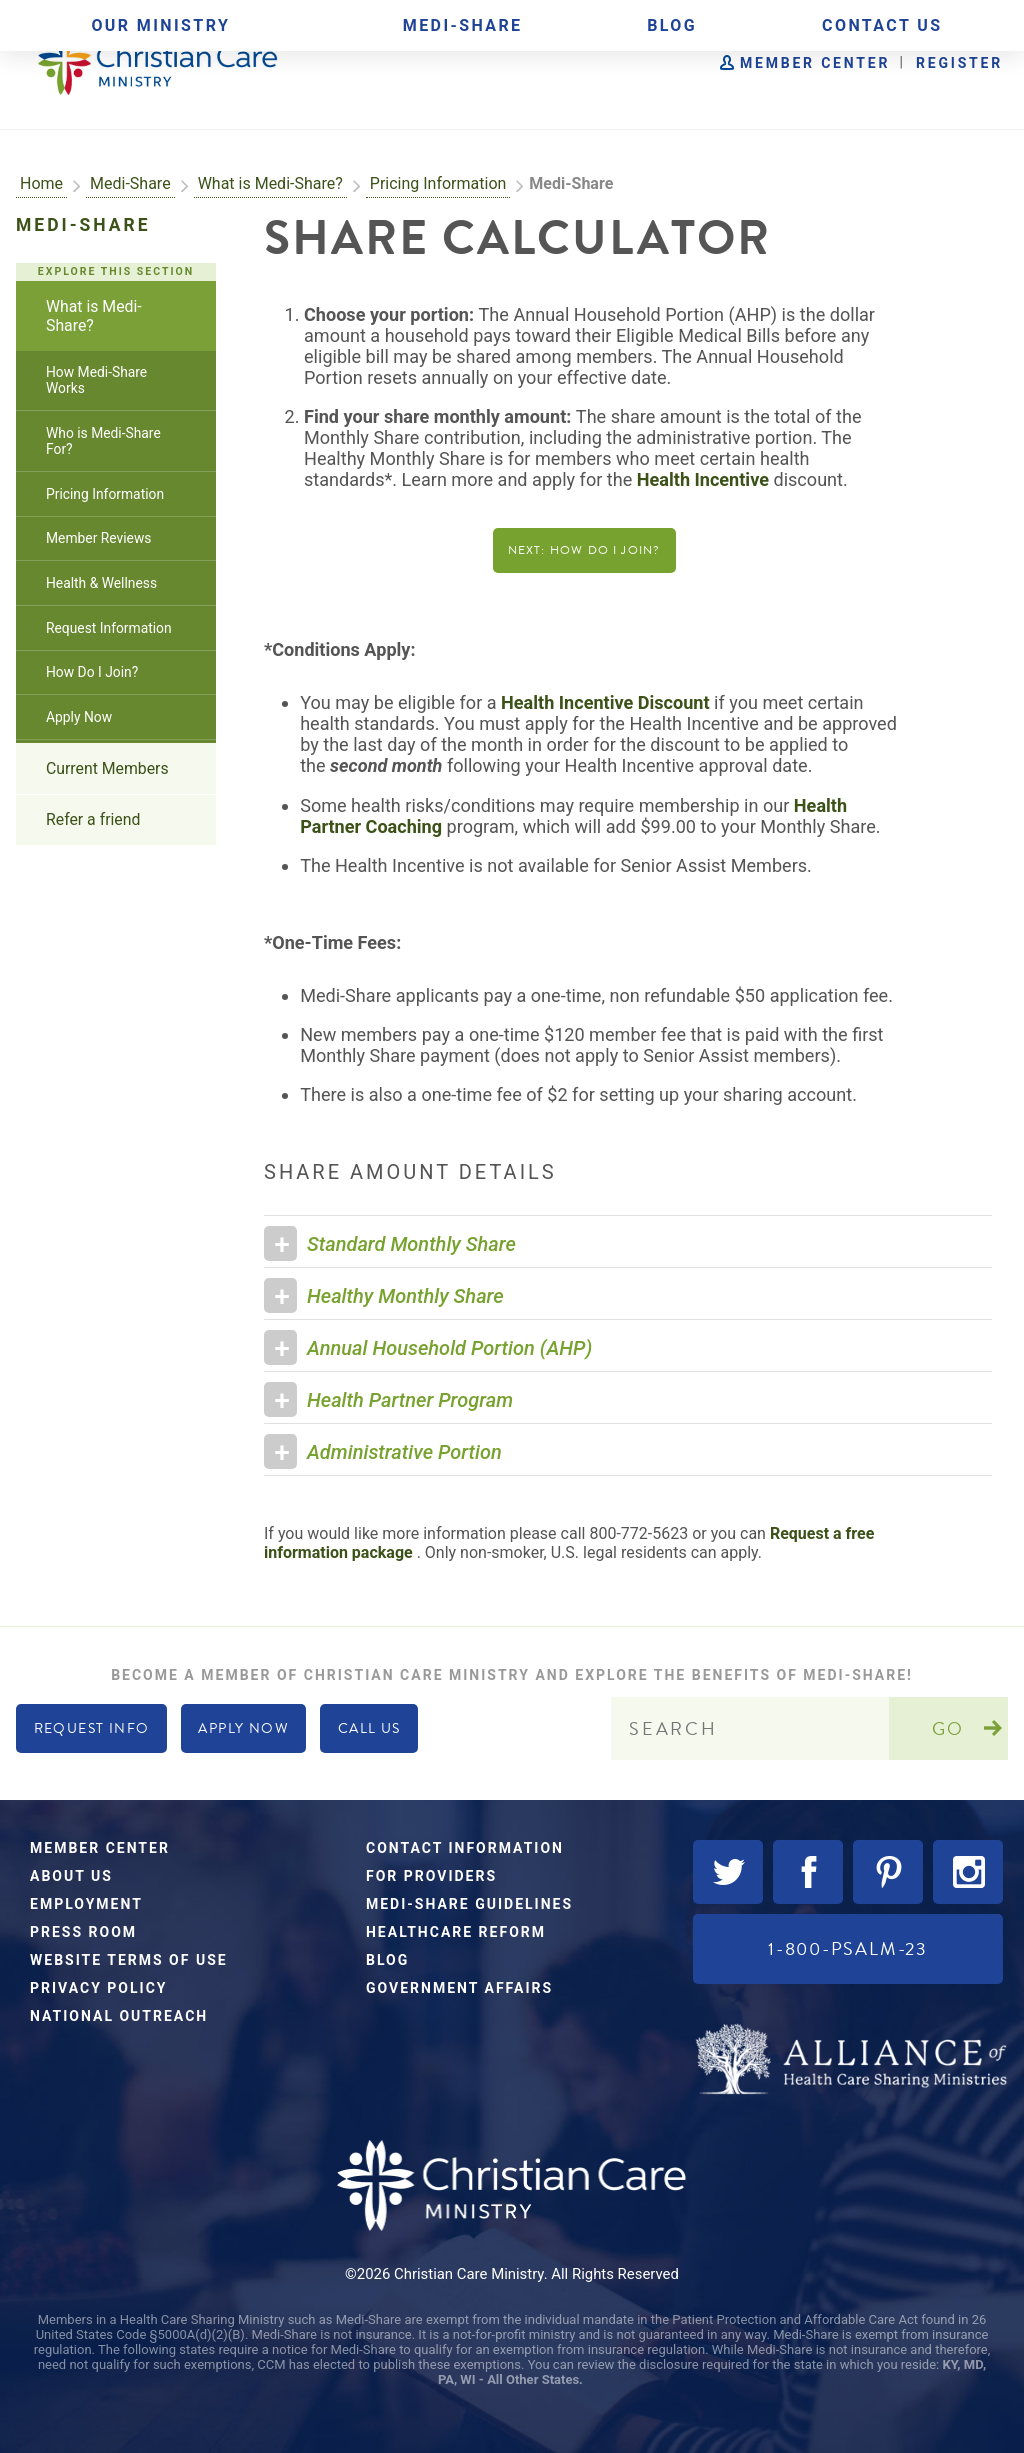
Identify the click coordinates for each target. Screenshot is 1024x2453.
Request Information (109, 628)
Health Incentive (703, 479)
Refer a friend (93, 819)
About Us (71, 1876)
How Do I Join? (92, 672)
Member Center (815, 63)
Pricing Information (438, 183)
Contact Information (465, 1848)
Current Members (107, 768)
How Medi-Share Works (96, 380)
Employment (86, 1904)
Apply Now (79, 717)
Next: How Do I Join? (584, 550)
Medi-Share (463, 25)
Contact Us (882, 25)
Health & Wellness (101, 583)
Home (41, 183)
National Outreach (119, 2016)
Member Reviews (98, 538)
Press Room (83, 1932)
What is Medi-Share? (270, 183)
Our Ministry (160, 25)
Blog (672, 25)
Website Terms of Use (129, 1960)
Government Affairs (459, 1988)
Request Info (92, 1728)
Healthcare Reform (456, 1932)
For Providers (431, 1876)
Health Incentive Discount (605, 702)
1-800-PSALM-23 (848, 1948)
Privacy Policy (99, 1988)
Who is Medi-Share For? (103, 441)
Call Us (369, 1728)
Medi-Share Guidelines (469, 1904)
